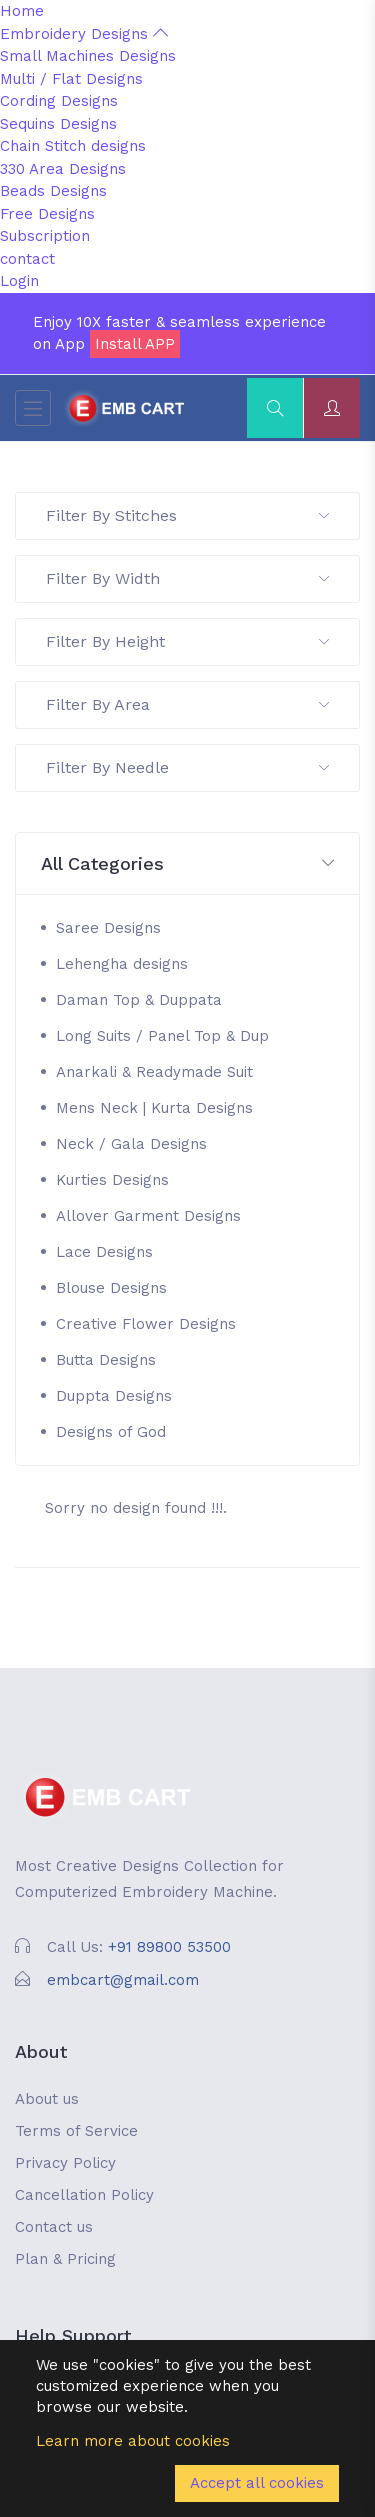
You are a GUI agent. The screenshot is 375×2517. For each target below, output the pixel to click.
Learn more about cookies (133, 2441)
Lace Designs (104, 1252)
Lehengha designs (122, 964)
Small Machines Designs (88, 56)
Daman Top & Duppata (139, 1000)
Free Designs (47, 214)
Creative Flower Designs (146, 1324)
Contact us (54, 2227)
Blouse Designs (111, 1288)
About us (47, 2099)
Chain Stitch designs (73, 146)
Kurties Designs (112, 1180)
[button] (187, 864)
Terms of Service (76, 2131)
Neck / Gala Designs (131, 1144)
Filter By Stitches (187, 515)
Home (22, 11)
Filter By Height (187, 641)
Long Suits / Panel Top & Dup (162, 1036)
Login (19, 281)
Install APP (135, 344)
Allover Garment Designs (148, 1216)
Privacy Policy (65, 2163)
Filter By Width (187, 578)
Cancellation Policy (84, 2195)
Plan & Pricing (65, 2259)
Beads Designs (53, 191)
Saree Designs (108, 928)
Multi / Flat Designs (71, 79)
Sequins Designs (58, 124)
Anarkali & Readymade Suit (154, 1072)
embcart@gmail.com (123, 1980)
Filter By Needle (187, 767)
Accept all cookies (257, 2483)
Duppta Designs (114, 1396)
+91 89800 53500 (169, 1947)
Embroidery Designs (84, 34)
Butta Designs (106, 1360)
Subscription (45, 236)
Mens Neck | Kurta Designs (154, 1108)
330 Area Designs (63, 169)
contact (27, 259)
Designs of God (111, 1432)
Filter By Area (187, 704)
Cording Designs (59, 101)
